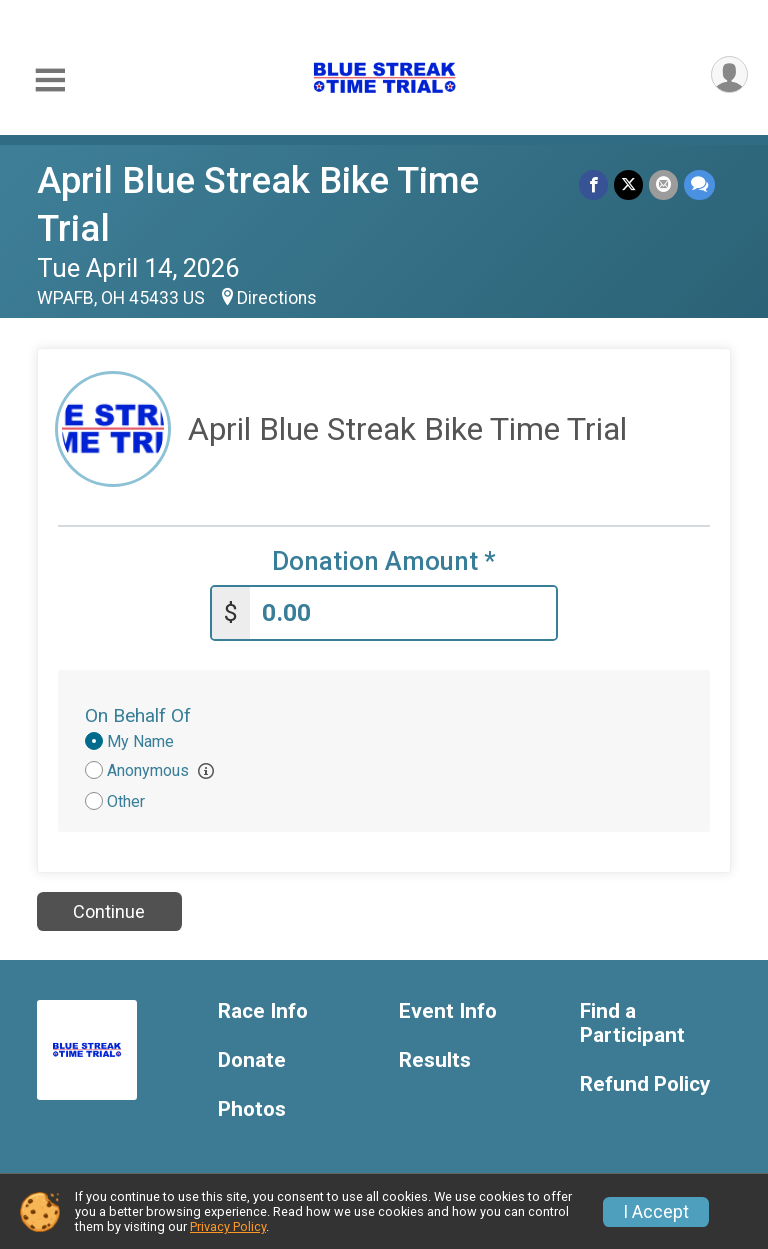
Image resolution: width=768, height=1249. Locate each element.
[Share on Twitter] (628, 184)
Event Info (448, 1011)
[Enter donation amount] (403, 613)
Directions (277, 298)
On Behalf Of (138, 715)
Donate (252, 1060)
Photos (252, 1109)
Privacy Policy (228, 1226)
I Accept (656, 1212)
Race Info (263, 1011)
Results (435, 1060)
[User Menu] (729, 74)
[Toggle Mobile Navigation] (50, 80)
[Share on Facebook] (593, 184)
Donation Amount (384, 561)
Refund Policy (645, 1084)
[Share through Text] (699, 184)
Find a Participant (632, 1023)
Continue (109, 911)
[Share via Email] (663, 184)
